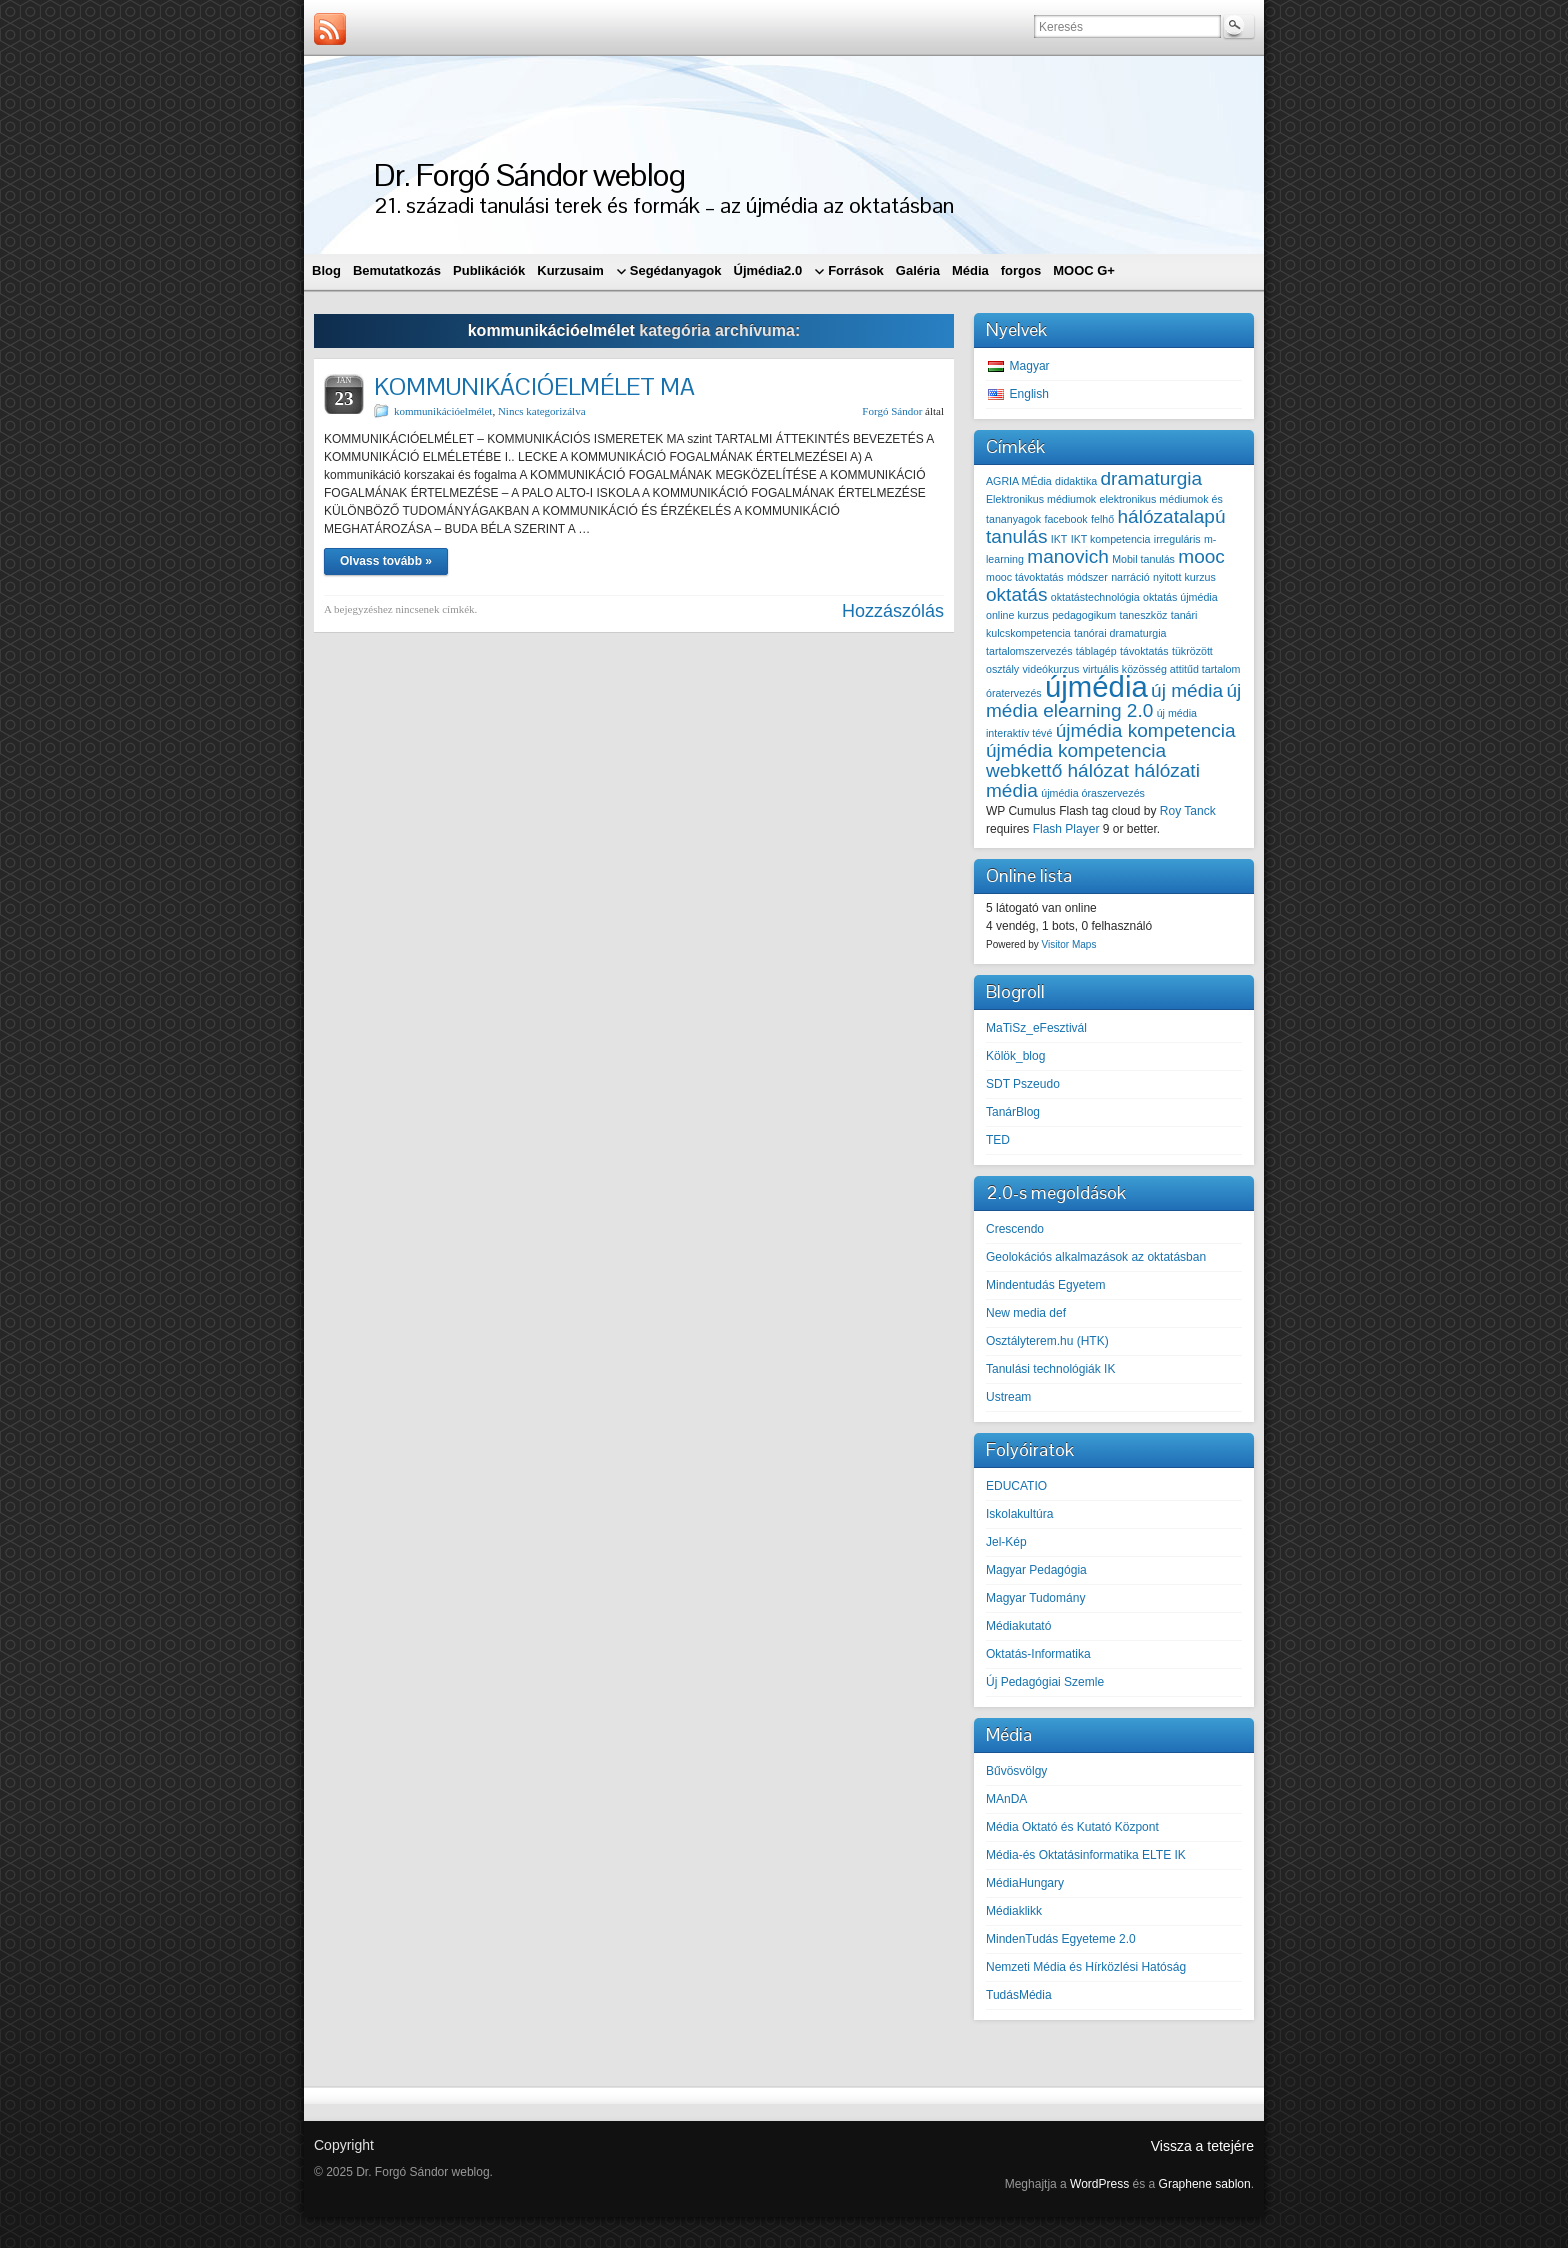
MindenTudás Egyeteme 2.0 (1061, 1939)
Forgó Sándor (892, 411)
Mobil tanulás (1143, 559)
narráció (1130, 577)
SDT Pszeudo (1023, 1084)
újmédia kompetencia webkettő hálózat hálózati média (1093, 770)
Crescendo (1015, 1229)
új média (1187, 690)
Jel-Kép (1006, 1542)
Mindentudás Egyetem (1045, 1285)
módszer (1087, 577)
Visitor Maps (1069, 944)
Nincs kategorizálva (542, 411)
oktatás (1016, 594)
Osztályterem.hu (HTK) (1047, 1341)
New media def (1026, 1313)
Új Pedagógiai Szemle (1045, 1682)
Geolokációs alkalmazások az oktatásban (1096, 1257)
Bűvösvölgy (1016, 1771)
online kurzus (1017, 615)
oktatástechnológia (1095, 597)
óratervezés (1014, 693)
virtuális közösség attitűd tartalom (1162, 669)
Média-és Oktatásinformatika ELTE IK (1086, 1855)
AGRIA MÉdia (1019, 481)
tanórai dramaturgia (1120, 633)
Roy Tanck (1188, 811)
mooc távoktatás (1025, 577)
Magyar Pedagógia (1036, 1570)
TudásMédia (1019, 1995)
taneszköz (1143, 615)
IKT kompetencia (1111, 539)
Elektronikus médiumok (1041, 499)
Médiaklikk (1014, 1911)
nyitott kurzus (1184, 577)
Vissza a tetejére (1202, 2146)
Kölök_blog (1015, 1056)
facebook (1065, 519)
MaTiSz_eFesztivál (1036, 1028)
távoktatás (1144, 651)
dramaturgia (1152, 478)
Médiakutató (1018, 1626)
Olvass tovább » (386, 561)
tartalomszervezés (1029, 651)
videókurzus (1051, 669)
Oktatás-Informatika (1038, 1654)
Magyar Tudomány (1035, 1598)
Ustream (1008, 1397)
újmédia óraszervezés (1093, 793)
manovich (1068, 556)
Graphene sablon (1205, 2184)
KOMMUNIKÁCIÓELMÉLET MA (534, 386)
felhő (1102, 519)
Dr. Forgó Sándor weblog (529, 174)
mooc (1201, 556)
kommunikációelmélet (443, 411)
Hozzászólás (893, 611)
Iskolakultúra (1019, 1514)
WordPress (1099, 2184)
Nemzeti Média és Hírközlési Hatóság (1086, 1967)
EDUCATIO (1016, 1486)
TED (998, 1140)
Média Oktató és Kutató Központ (1072, 1827)
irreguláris (1177, 539)
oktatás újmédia (1180, 597)
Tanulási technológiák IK (1050, 1369)
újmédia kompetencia (1146, 730)
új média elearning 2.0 (1113, 700)
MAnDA (1006, 1799)
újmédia (1096, 686)
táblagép (1096, 651)
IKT (1059, 539)
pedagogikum (1084, 615)
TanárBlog (1013, 1112)
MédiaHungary (1025, 1883)
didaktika (1076, 481)
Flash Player (1066, 829)
